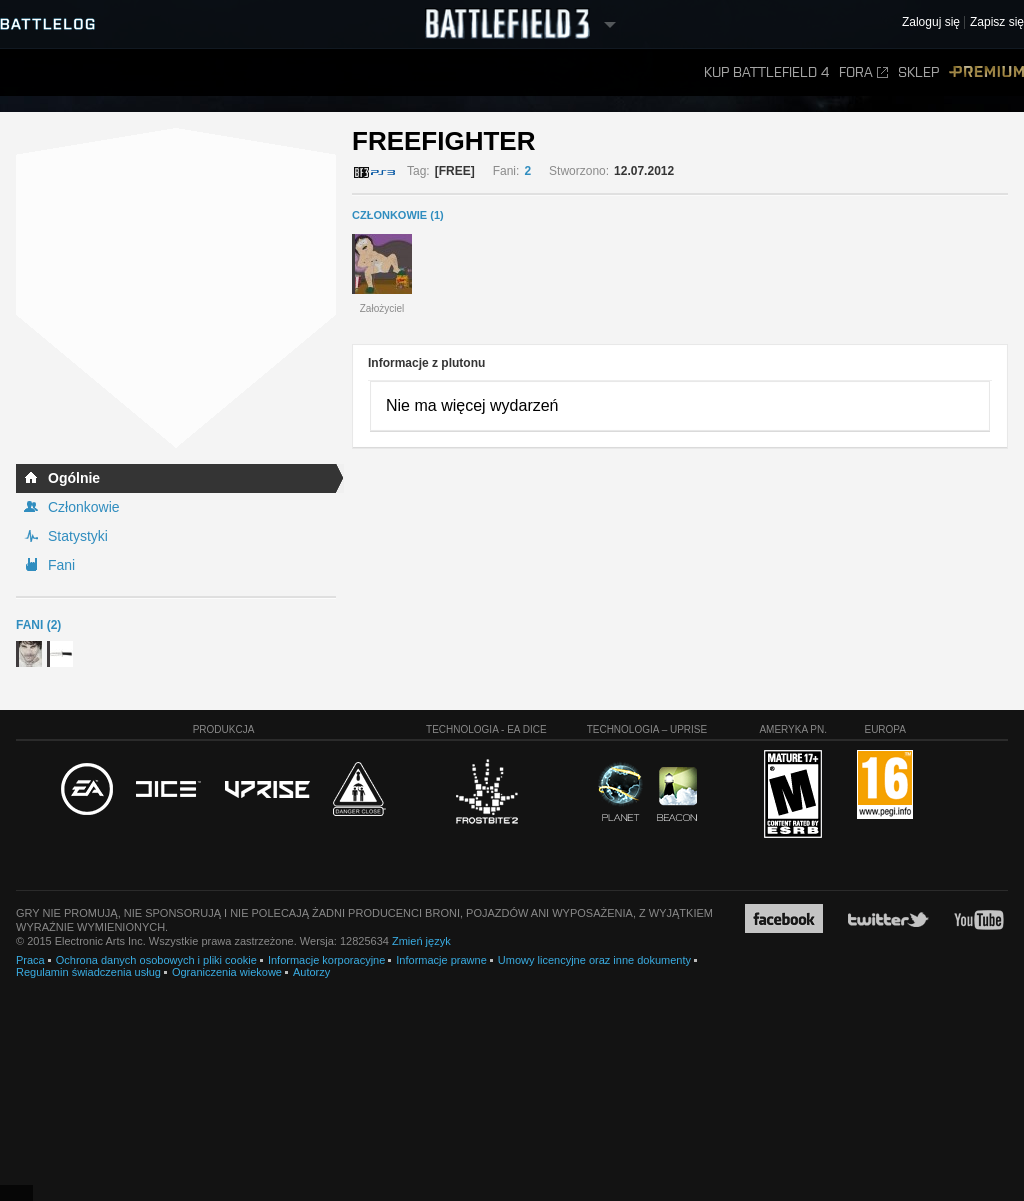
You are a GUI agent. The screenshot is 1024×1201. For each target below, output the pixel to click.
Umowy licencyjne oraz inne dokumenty (594, 960)
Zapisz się (997, 22)
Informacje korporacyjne (326, 960)
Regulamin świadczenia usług (88, 972)
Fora (863, 72)
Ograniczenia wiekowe (227, 972)
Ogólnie (74, 478)
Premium (986, 72)
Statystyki (78, 536)
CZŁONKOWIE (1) (398, 215)
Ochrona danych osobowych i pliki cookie (156, 960)
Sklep (918, 72)
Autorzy (311, 972)
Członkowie (84, 507)
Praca (30, 960)
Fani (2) (38, 625)
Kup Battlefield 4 (766, 72)
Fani (61, 565)
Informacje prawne (441, 960)
